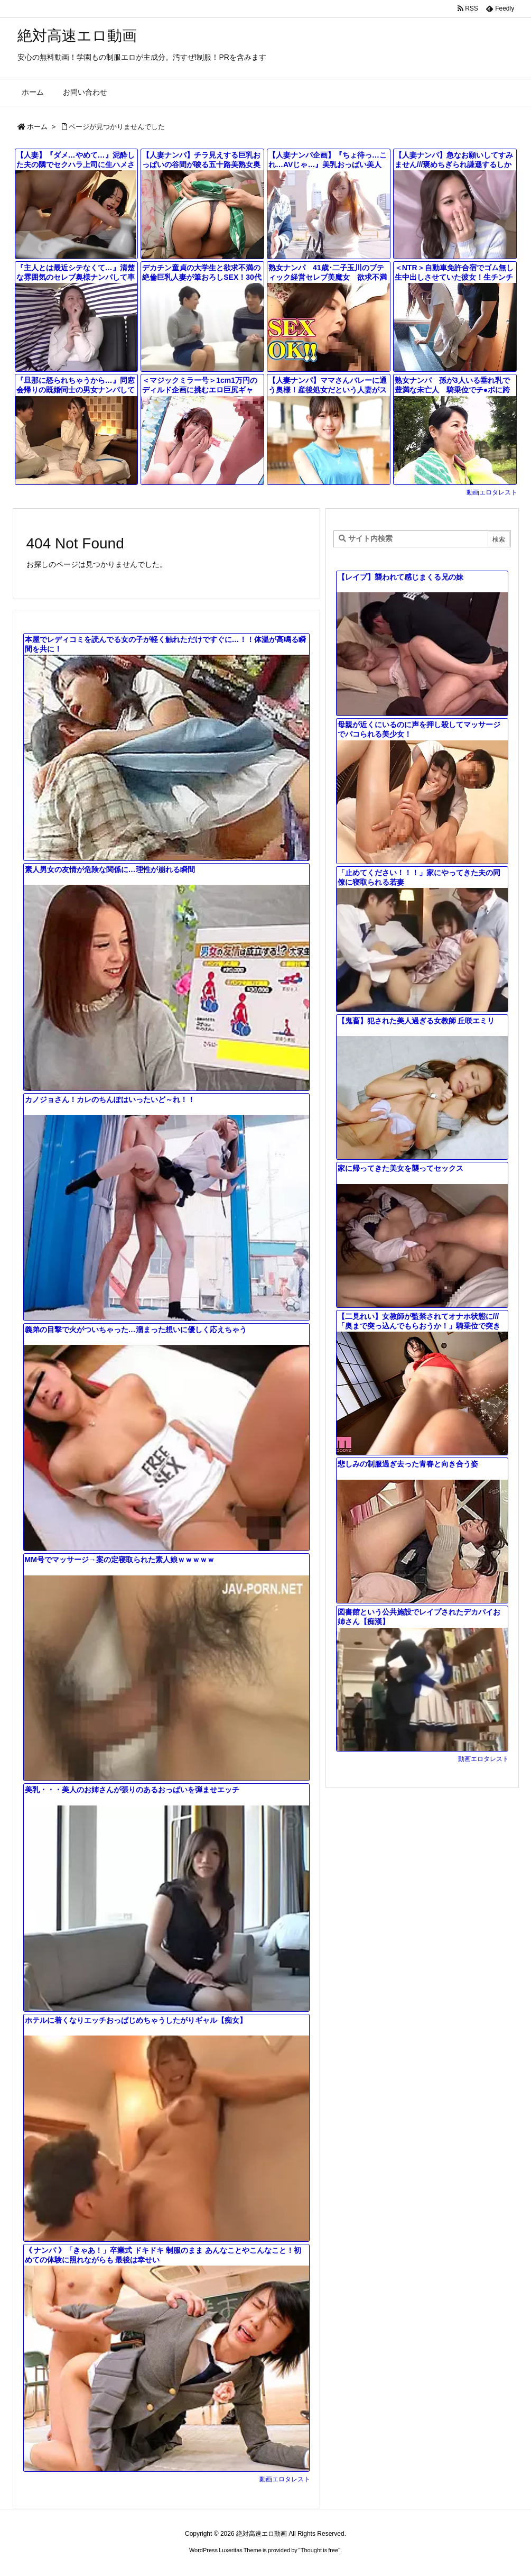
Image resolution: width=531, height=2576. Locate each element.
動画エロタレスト (492, 492)
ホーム (37, 127)
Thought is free (319, 2550)
